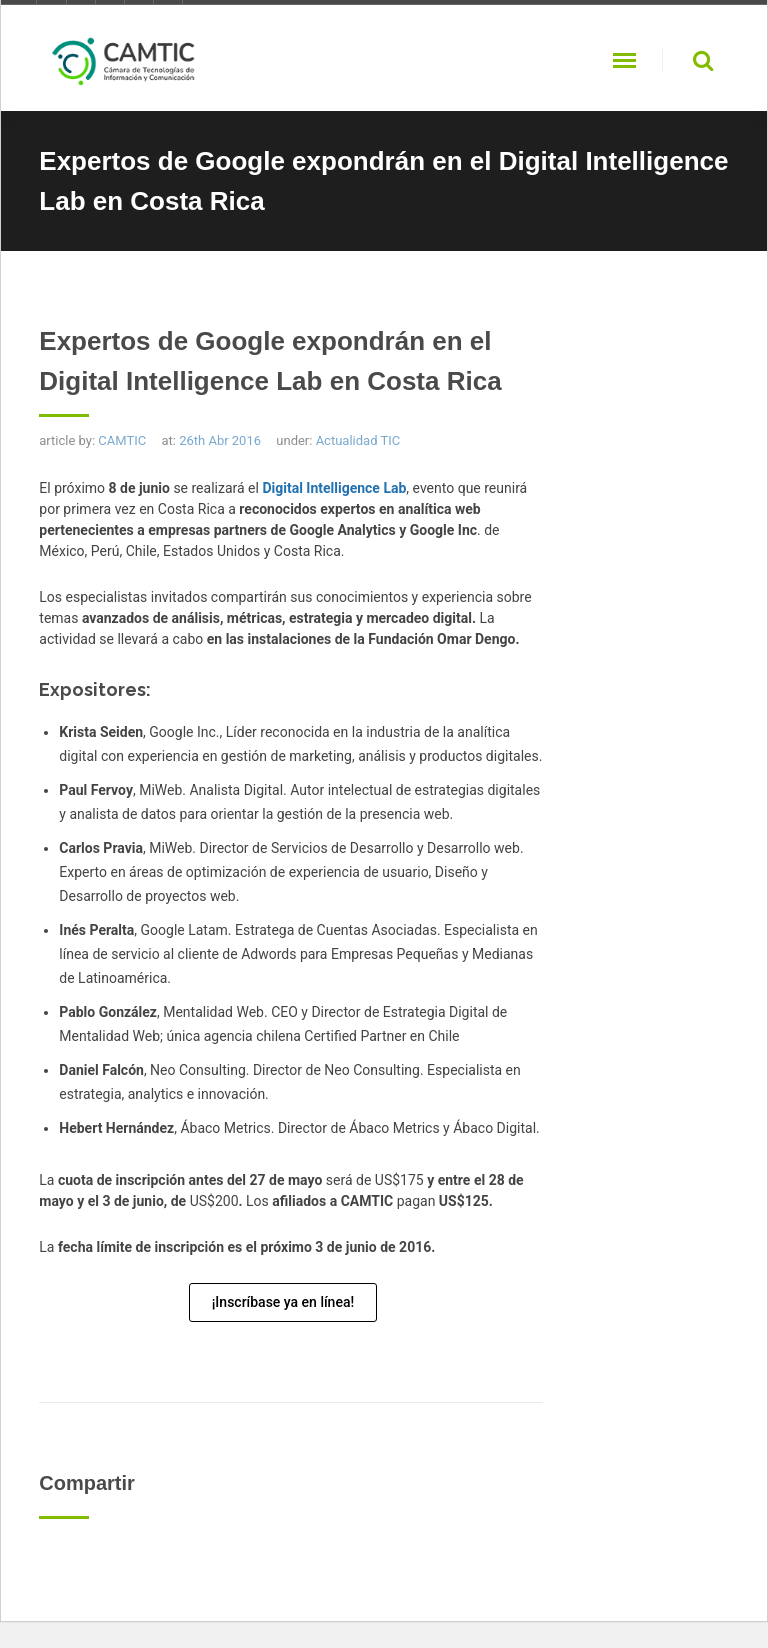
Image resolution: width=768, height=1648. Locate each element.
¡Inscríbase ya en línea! (283, 1302)
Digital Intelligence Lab (334, 488)
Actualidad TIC (358, 440)
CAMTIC (122, 440)
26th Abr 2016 (220, 440)
